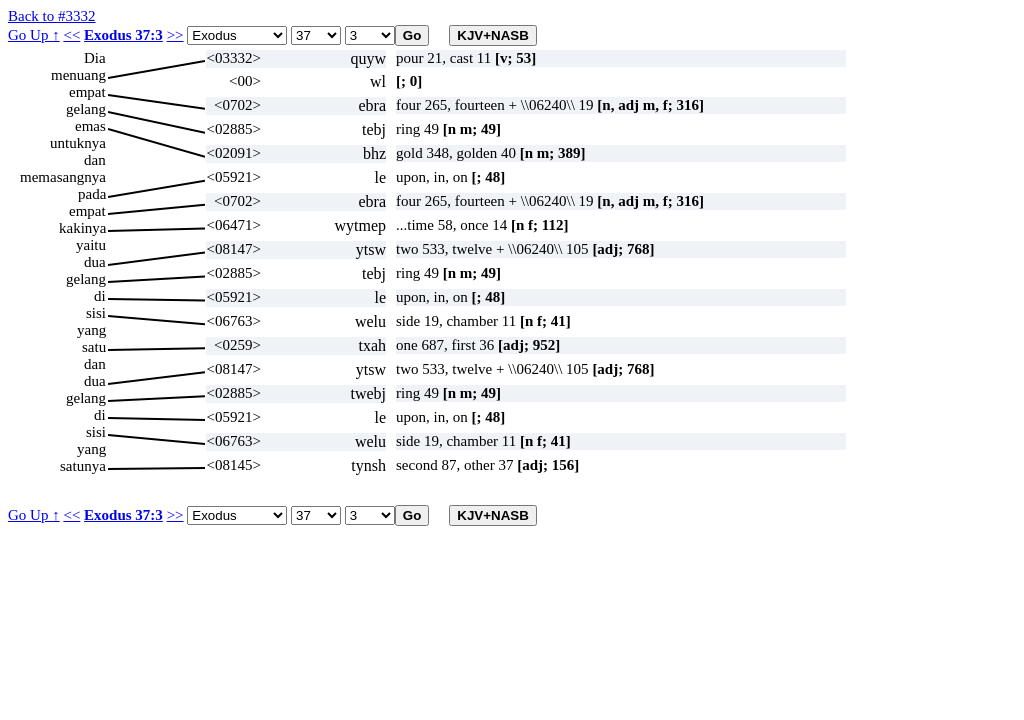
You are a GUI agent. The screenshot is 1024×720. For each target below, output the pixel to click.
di (100, 296)
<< (71, 35)
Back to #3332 (52, 16)
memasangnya (63, 177)
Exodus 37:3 (123, 35)
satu (94, 347)
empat (87, 92)
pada (92, 194)
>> (175, 35)
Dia (95, 58)
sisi (96, 313)
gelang (86, 109)
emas (90, 126)
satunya (83, 466)
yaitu (91, 245)
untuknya (78, 143)
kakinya (82, 228)
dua (95, 262)
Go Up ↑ (34, 35)
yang (91, 330)
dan (95, 160)
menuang (78, 75)
